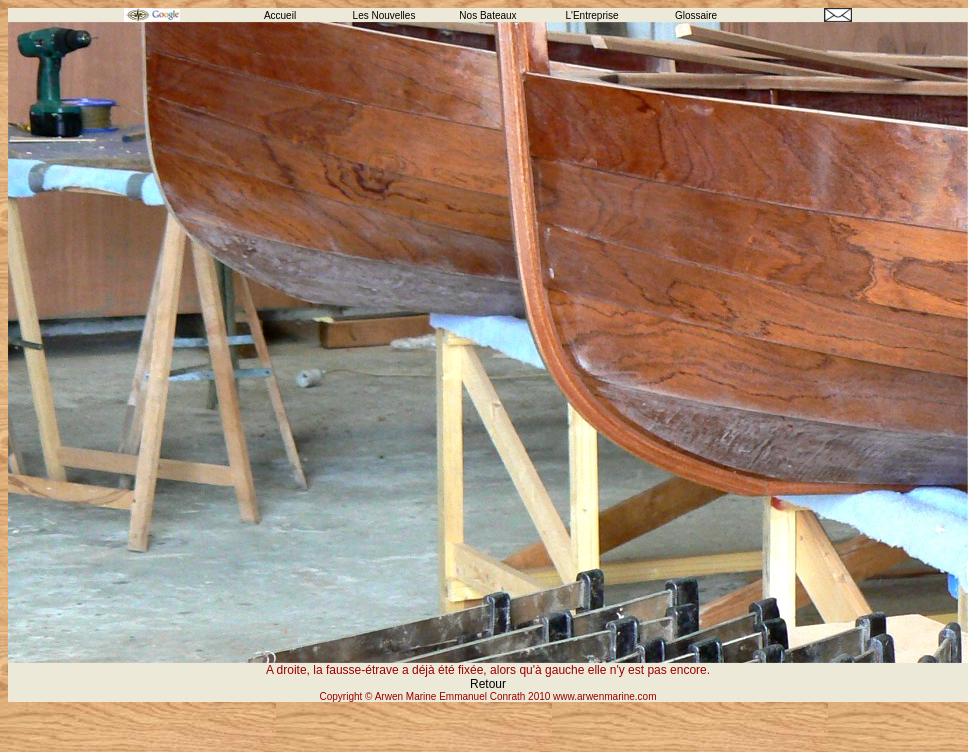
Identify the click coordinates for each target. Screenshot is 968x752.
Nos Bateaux (487, 15)
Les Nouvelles (384, 15)
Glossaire (696, 15)
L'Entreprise (591, 15)
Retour (488, 684)
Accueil (280, 15)
